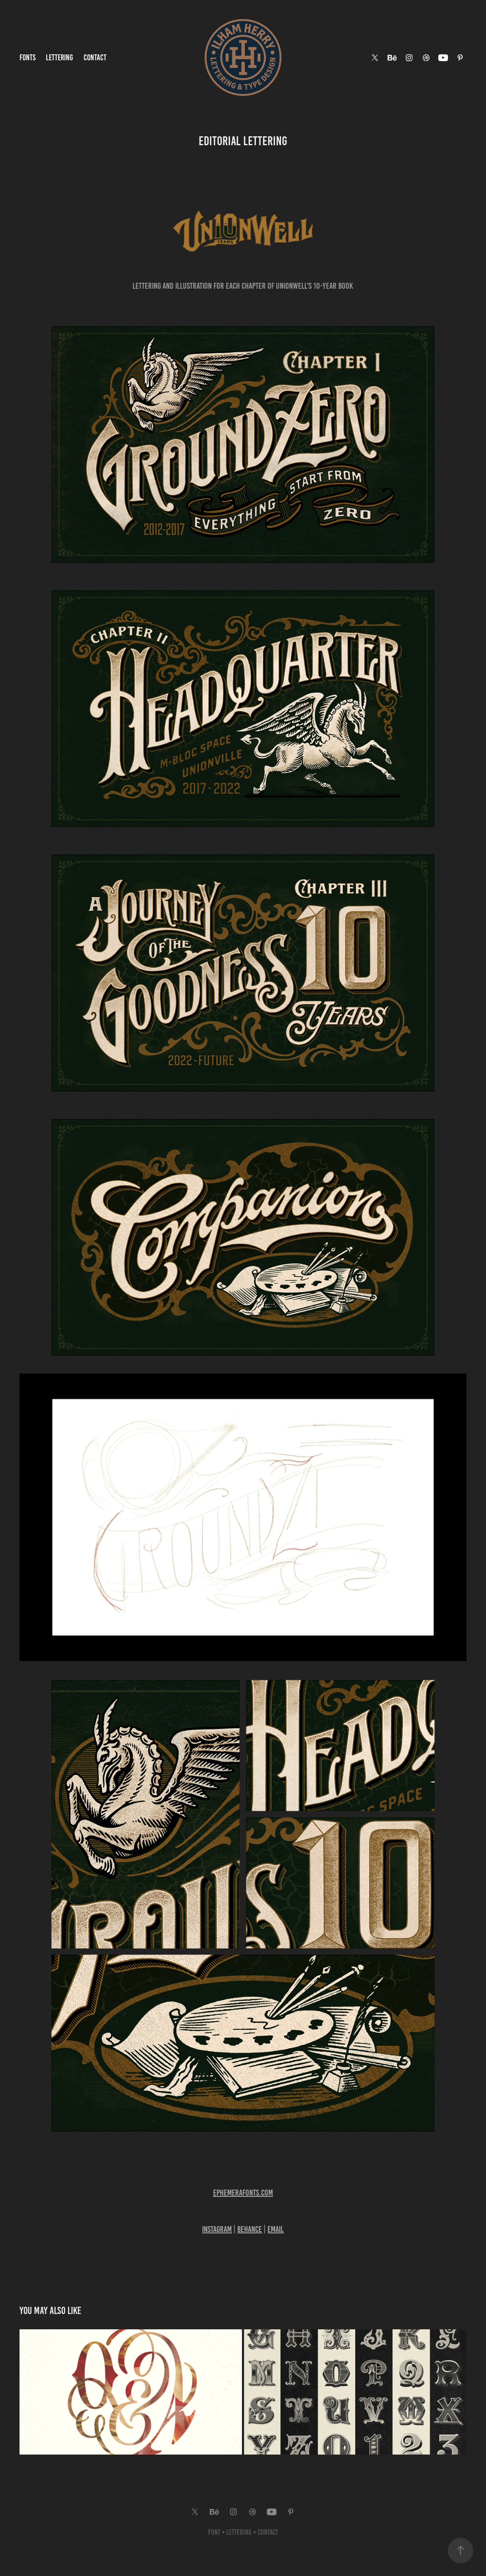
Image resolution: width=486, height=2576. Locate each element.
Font (214, 2532)
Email (275, 2229)
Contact (95, 57)
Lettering (59, 57)
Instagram (217, 2229)
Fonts (28, 57)
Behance (249, 2229)
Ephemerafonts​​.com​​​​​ (243, 2192)
